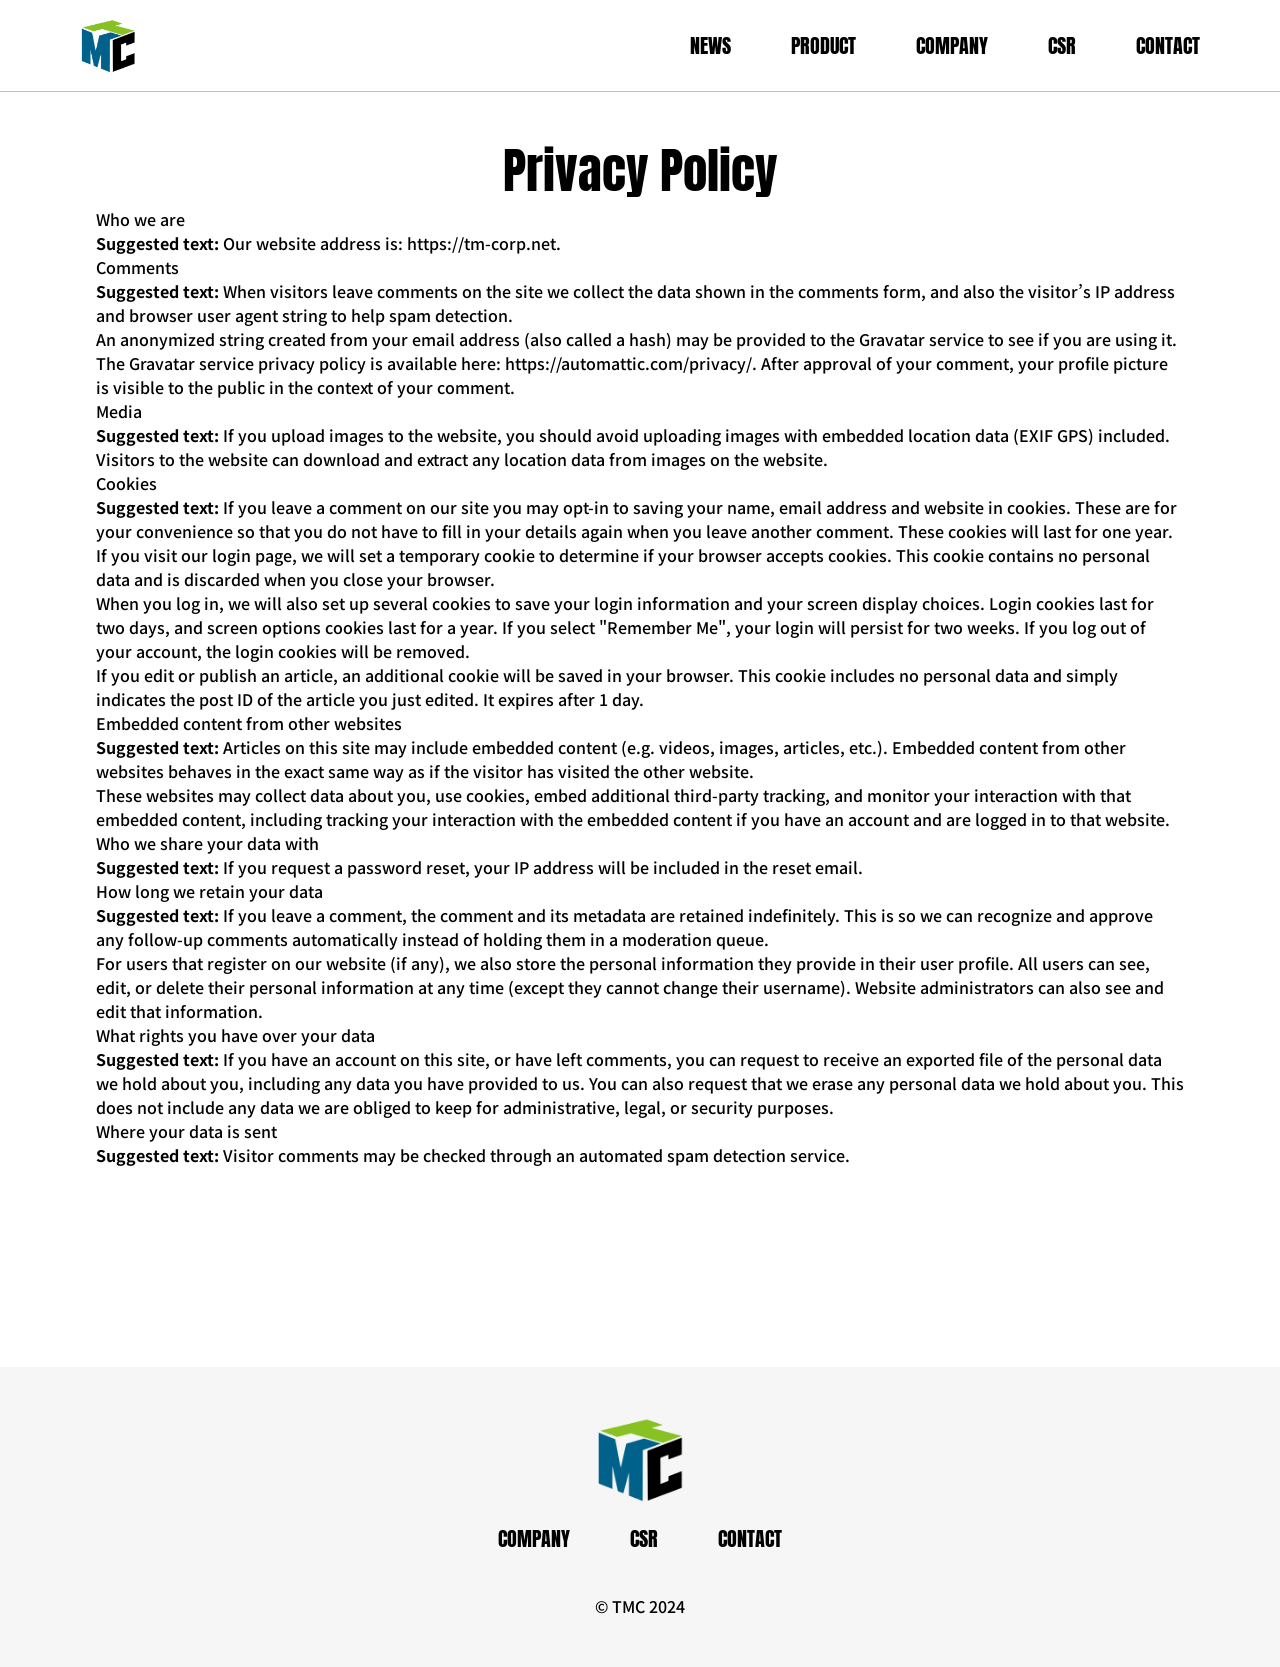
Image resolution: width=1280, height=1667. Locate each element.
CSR (1062, 45)
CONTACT (1168, 45)
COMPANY (952, 45)
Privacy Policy (640, 170)
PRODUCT (823, 45)
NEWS (710, 45)
